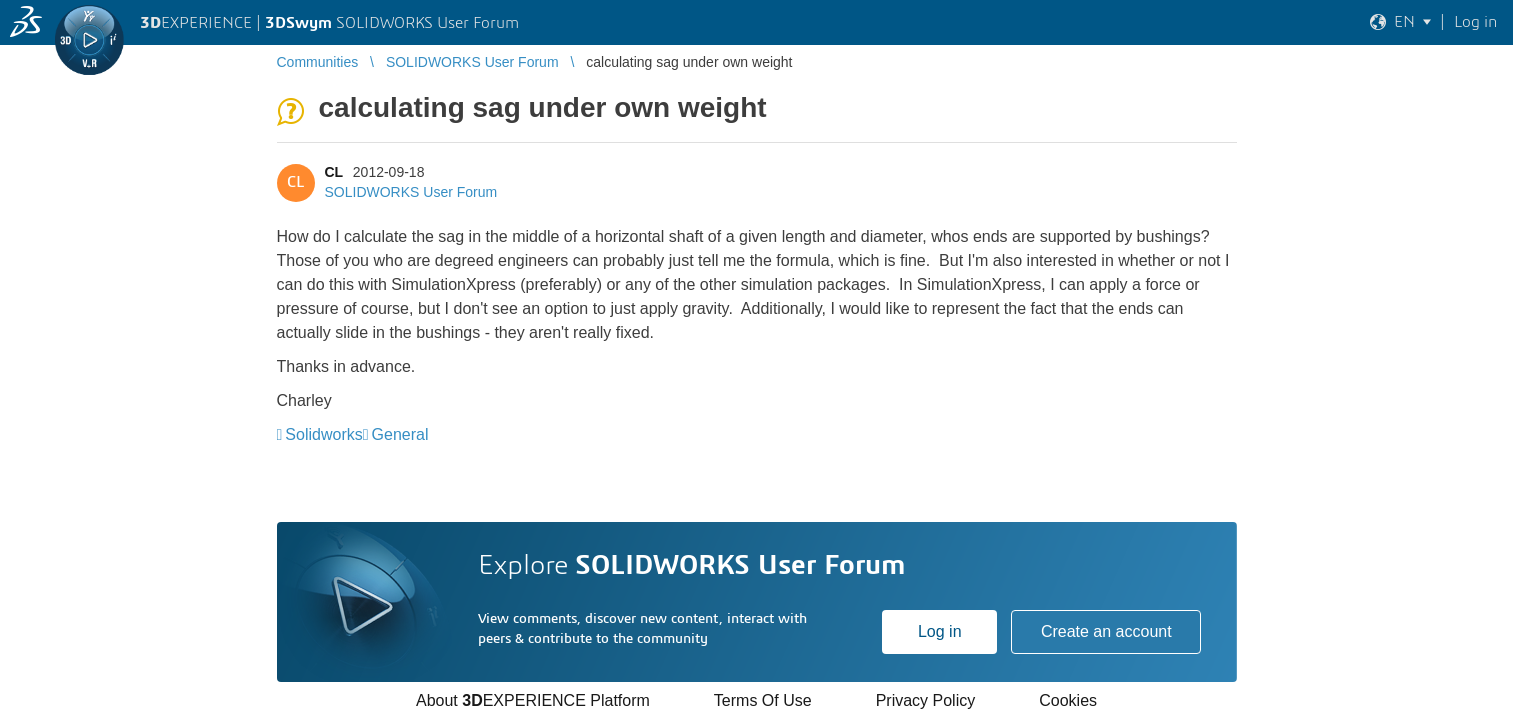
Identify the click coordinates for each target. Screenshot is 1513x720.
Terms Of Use (763, 700)
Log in (940, 631)
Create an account (1106, 631)
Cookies (1068, 700)
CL (334, 172)
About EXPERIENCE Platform (533, 700)
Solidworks (323, 434)
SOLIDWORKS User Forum (411, 192)
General (400, 434)
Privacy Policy (926, 700)
